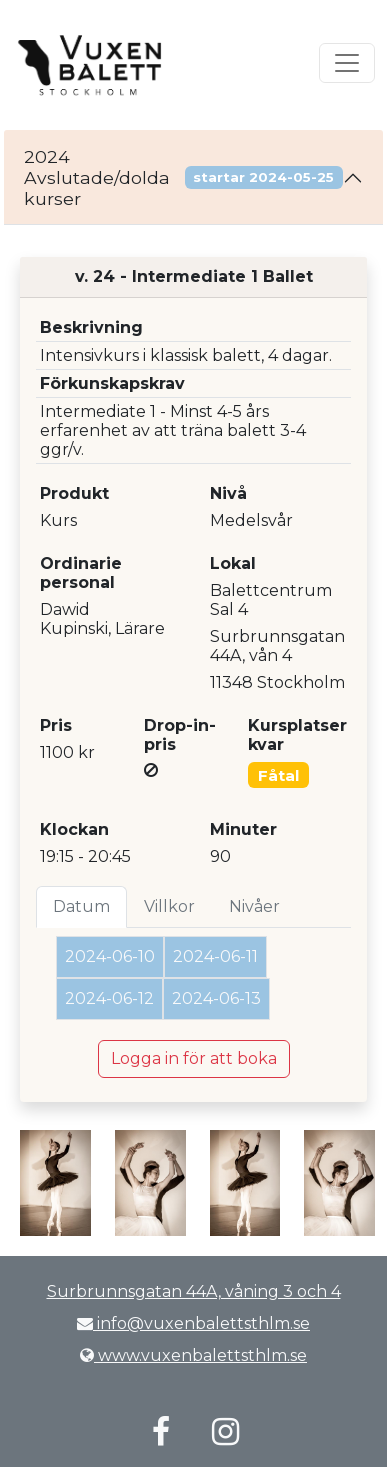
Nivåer (254, 906)
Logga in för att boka (194, 1058)
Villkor (169, 906)
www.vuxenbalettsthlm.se (193, 1355)
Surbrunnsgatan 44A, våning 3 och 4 (194, 1291)
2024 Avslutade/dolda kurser (183, 177)
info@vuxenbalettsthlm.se (193, 1323)
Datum (81, 906)
